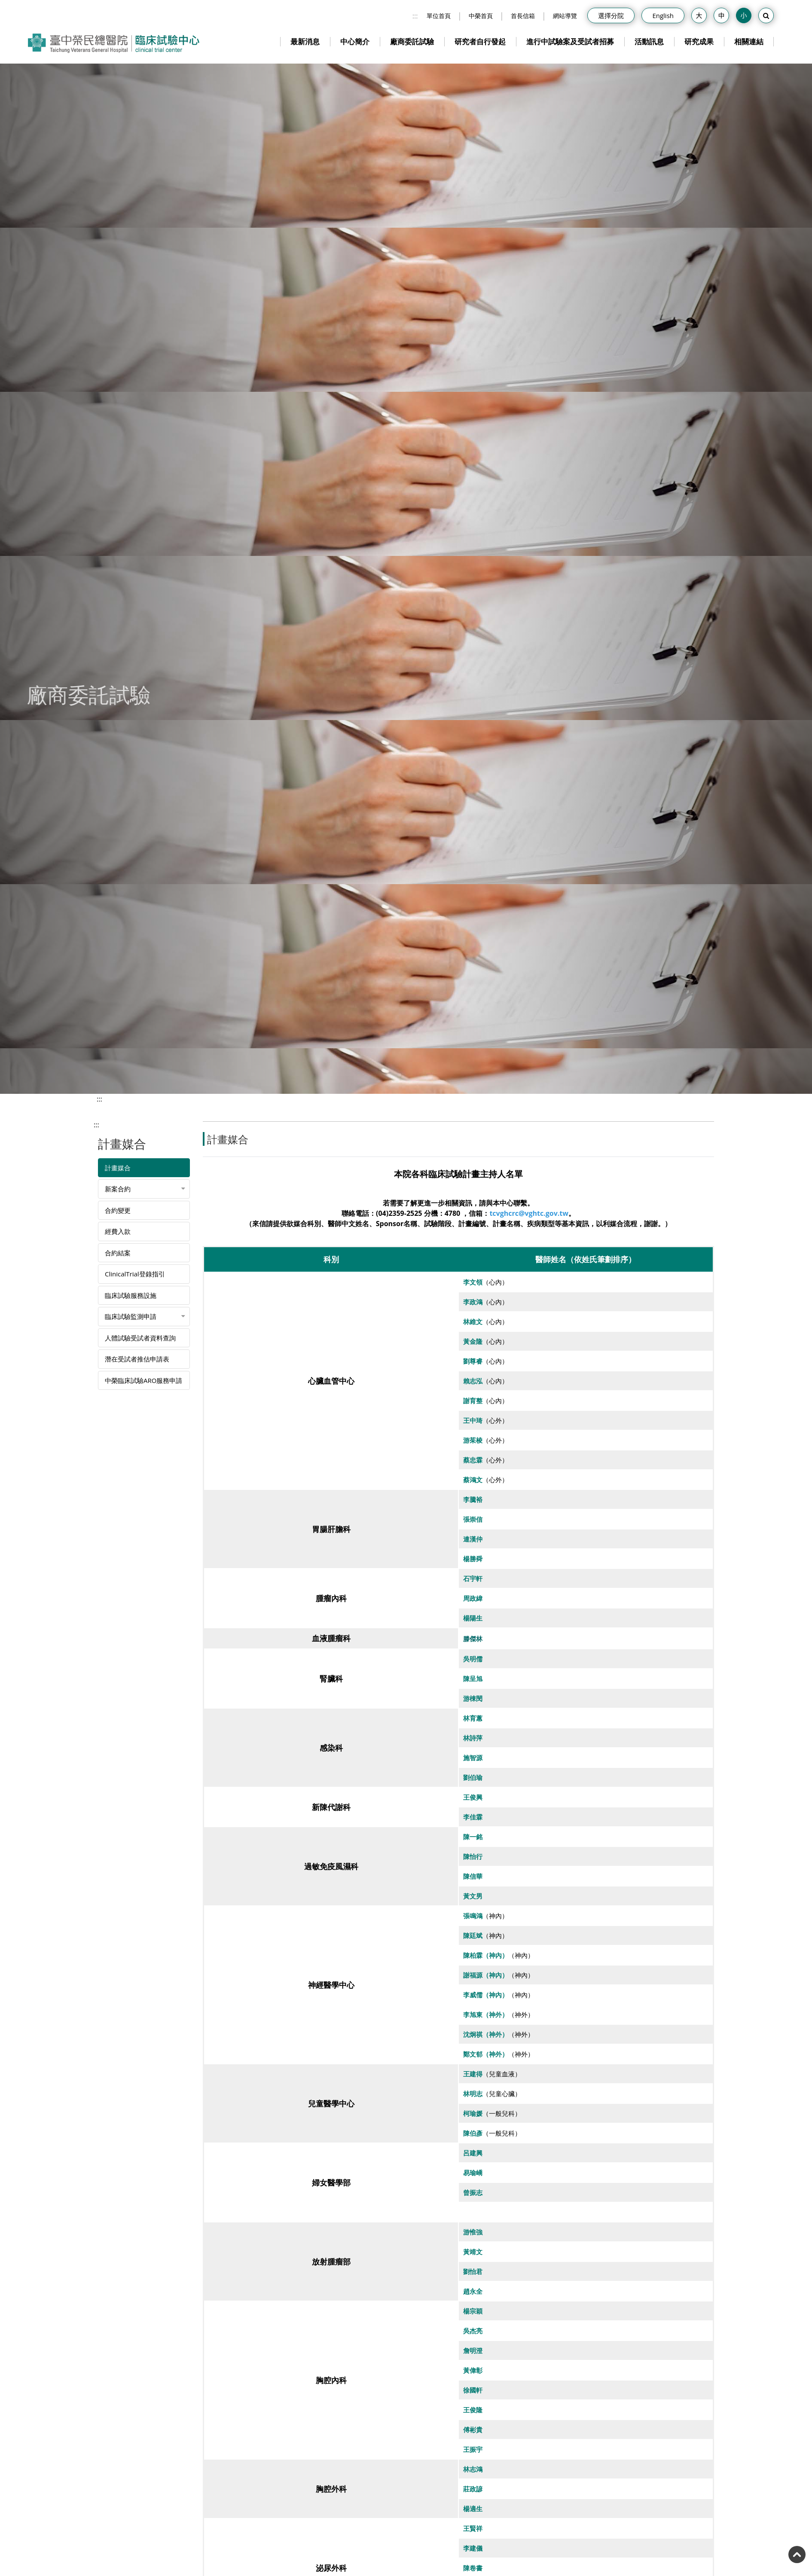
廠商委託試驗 (412, 41)
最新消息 (305, 41)
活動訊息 (649, 41)
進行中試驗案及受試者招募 (570, 41)
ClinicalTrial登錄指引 (135, 1274)
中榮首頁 (481, 16)
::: (415, 16)
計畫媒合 (118, 1167)
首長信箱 (523, 16)
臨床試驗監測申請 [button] (130, 1316)
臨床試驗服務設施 (130, 1295)
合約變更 (118, 1210)
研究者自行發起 (480, 41)
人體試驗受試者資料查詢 (140, 1338)
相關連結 (748, 41)
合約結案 (118, 1252)
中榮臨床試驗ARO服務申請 (143, 1380)
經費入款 (118, 1231)
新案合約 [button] (118, 1188)
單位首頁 (439, 16)
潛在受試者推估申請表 (137, 1359)
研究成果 (699, 41)
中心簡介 (354, 41)
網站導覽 (565, 16)
